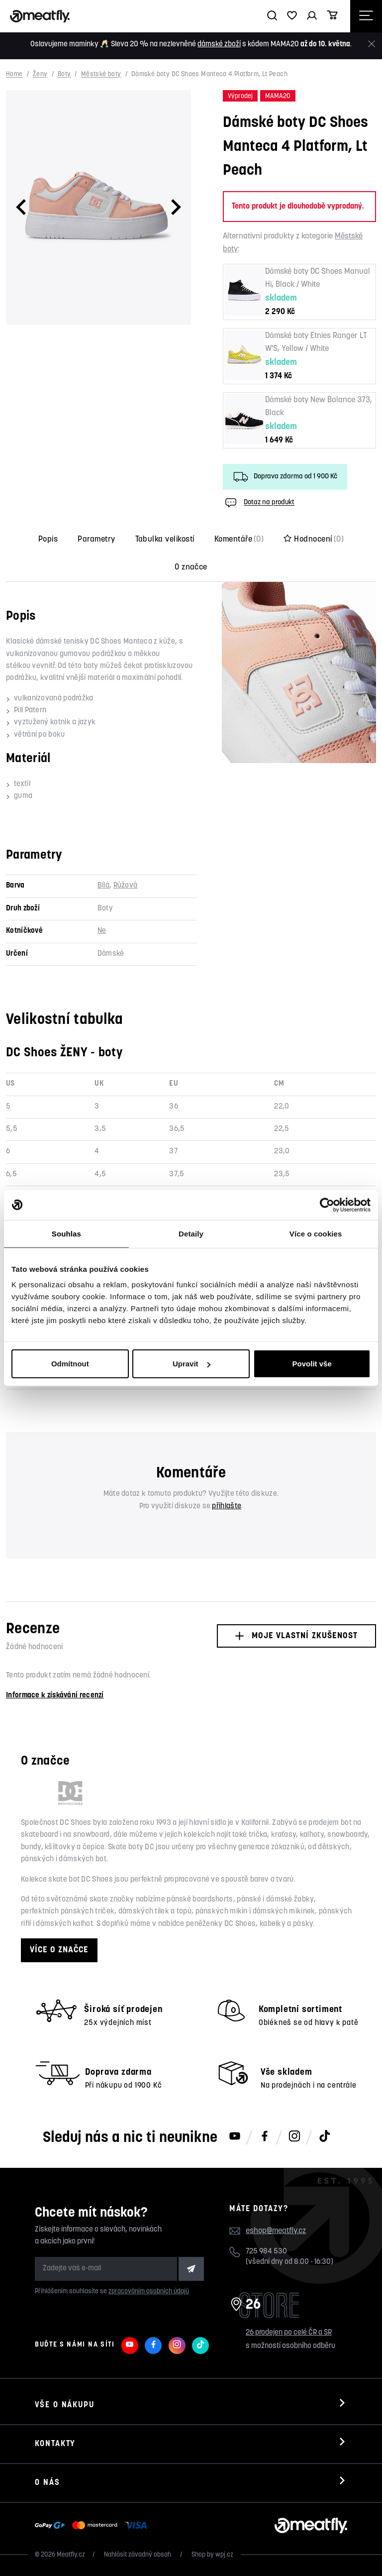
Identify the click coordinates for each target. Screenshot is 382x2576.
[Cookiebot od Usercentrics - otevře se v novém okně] (327, 1204)
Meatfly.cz (71, 2555)
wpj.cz (224, 2555)
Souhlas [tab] (66, 1233)
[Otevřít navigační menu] (366, 16)
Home (14, 75)
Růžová (125, 886)
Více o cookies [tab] (315, 1233)
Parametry (96, 540)
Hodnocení (314, 539)
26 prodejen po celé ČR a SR (289, 2333)
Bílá (103, 886)
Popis (48, 540)
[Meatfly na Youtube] (235, 2137)
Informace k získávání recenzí (55, 1695)
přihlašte (226, 1506)
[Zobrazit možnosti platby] (93, 2525)
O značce (191, 567)
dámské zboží (219, 44)
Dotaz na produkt (258, 503)
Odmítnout (70, 1363)
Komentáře (239, 539)
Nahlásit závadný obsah (138, 2555)
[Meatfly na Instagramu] (294, 2137)
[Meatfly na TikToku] (324, 2137)
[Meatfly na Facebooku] (265, 2137)
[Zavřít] (372, 44)
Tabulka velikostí (164, 540)
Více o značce (59, 1950)
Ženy (40, 75)
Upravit (191, 1363)
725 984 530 (266, 2251)
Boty (64, 75)
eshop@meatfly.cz (276, 2231)
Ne (101, 931)
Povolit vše (312, 1363)
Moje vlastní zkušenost (296, 1636)
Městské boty (101, 75)
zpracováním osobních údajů (148, 2291)
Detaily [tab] (191, 1233)
